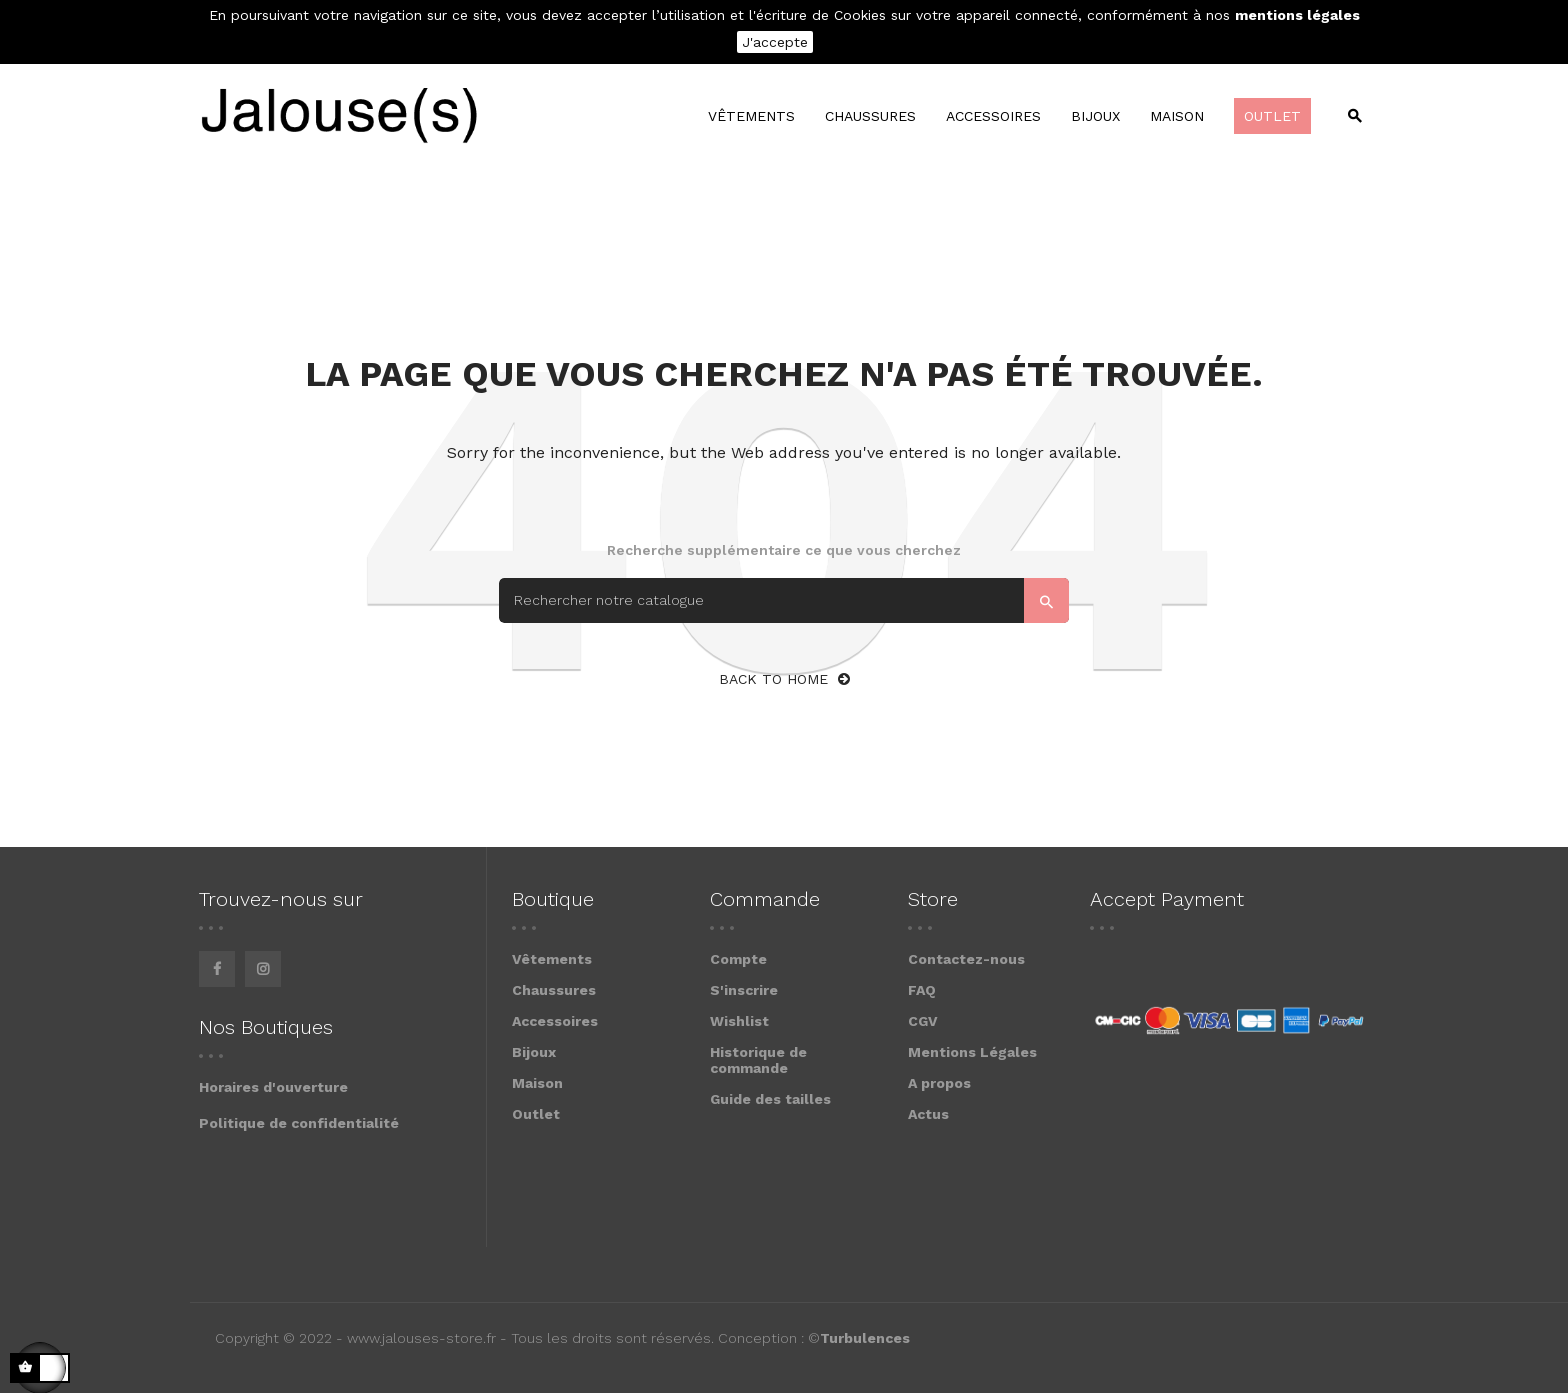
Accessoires (555, 1021)
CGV (923, 1021)
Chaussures (554, 990)
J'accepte (775, 42)
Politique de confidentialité (299, 1123)
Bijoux (534, 1052)
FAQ (922, 990)
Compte (738, 959)
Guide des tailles (770, 1099)
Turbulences (865, 1338)
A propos (939, 1083)
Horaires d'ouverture (273, 1087)
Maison (537, 1083)
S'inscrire (744, 990)
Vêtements (552, 959)
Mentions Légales (972, 1052)
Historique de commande (758, 1060)
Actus (928, 1114)
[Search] (784, 600)
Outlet (536, 1114)
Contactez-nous (966, 959)
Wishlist (739, 1021)
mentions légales (1297, 15)
